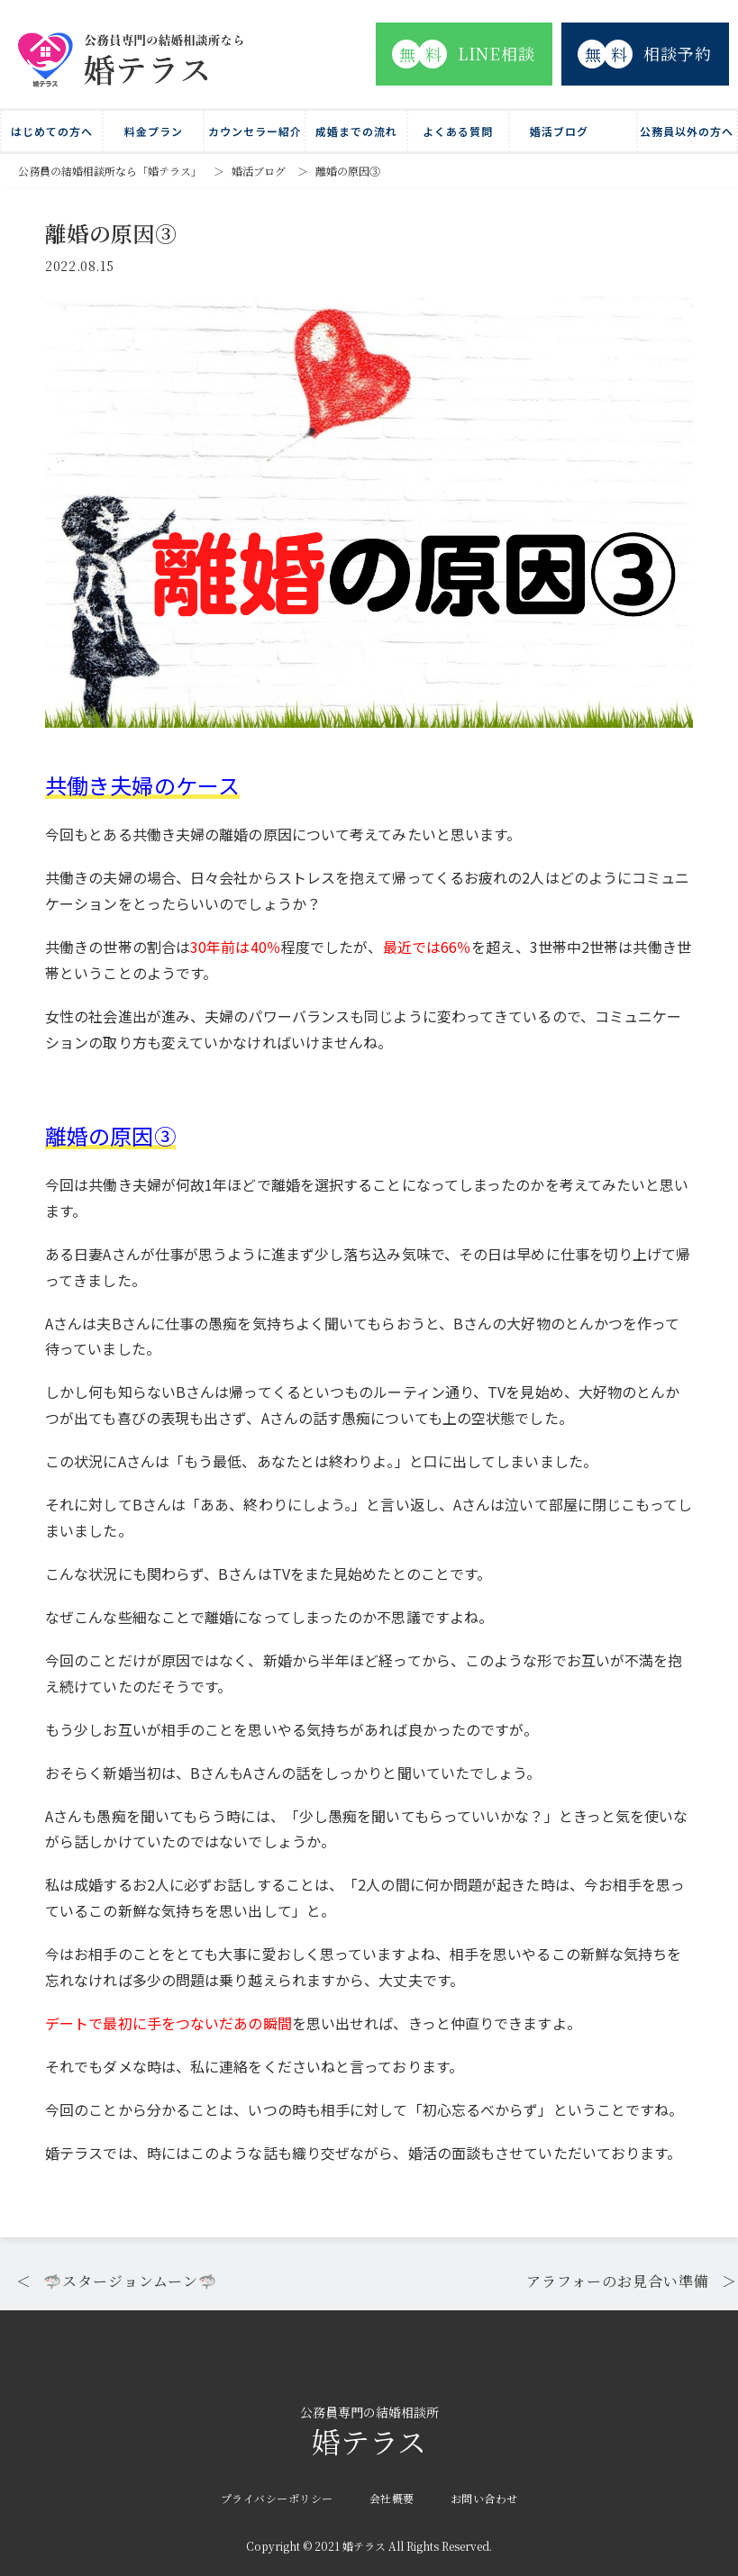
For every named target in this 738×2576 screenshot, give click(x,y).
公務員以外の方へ (686, 131)
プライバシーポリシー (277, 2498)
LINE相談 (463, 54)
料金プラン (153, 131)
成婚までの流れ (356, 131)
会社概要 (392, 2498)
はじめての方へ (52, 131)
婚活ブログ (559, 131)
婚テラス (369, 2433)
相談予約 (645, 54)
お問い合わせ (484, 2498)
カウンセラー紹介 (255, 131)
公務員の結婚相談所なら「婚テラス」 (110, 170)
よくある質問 (458, 131)
